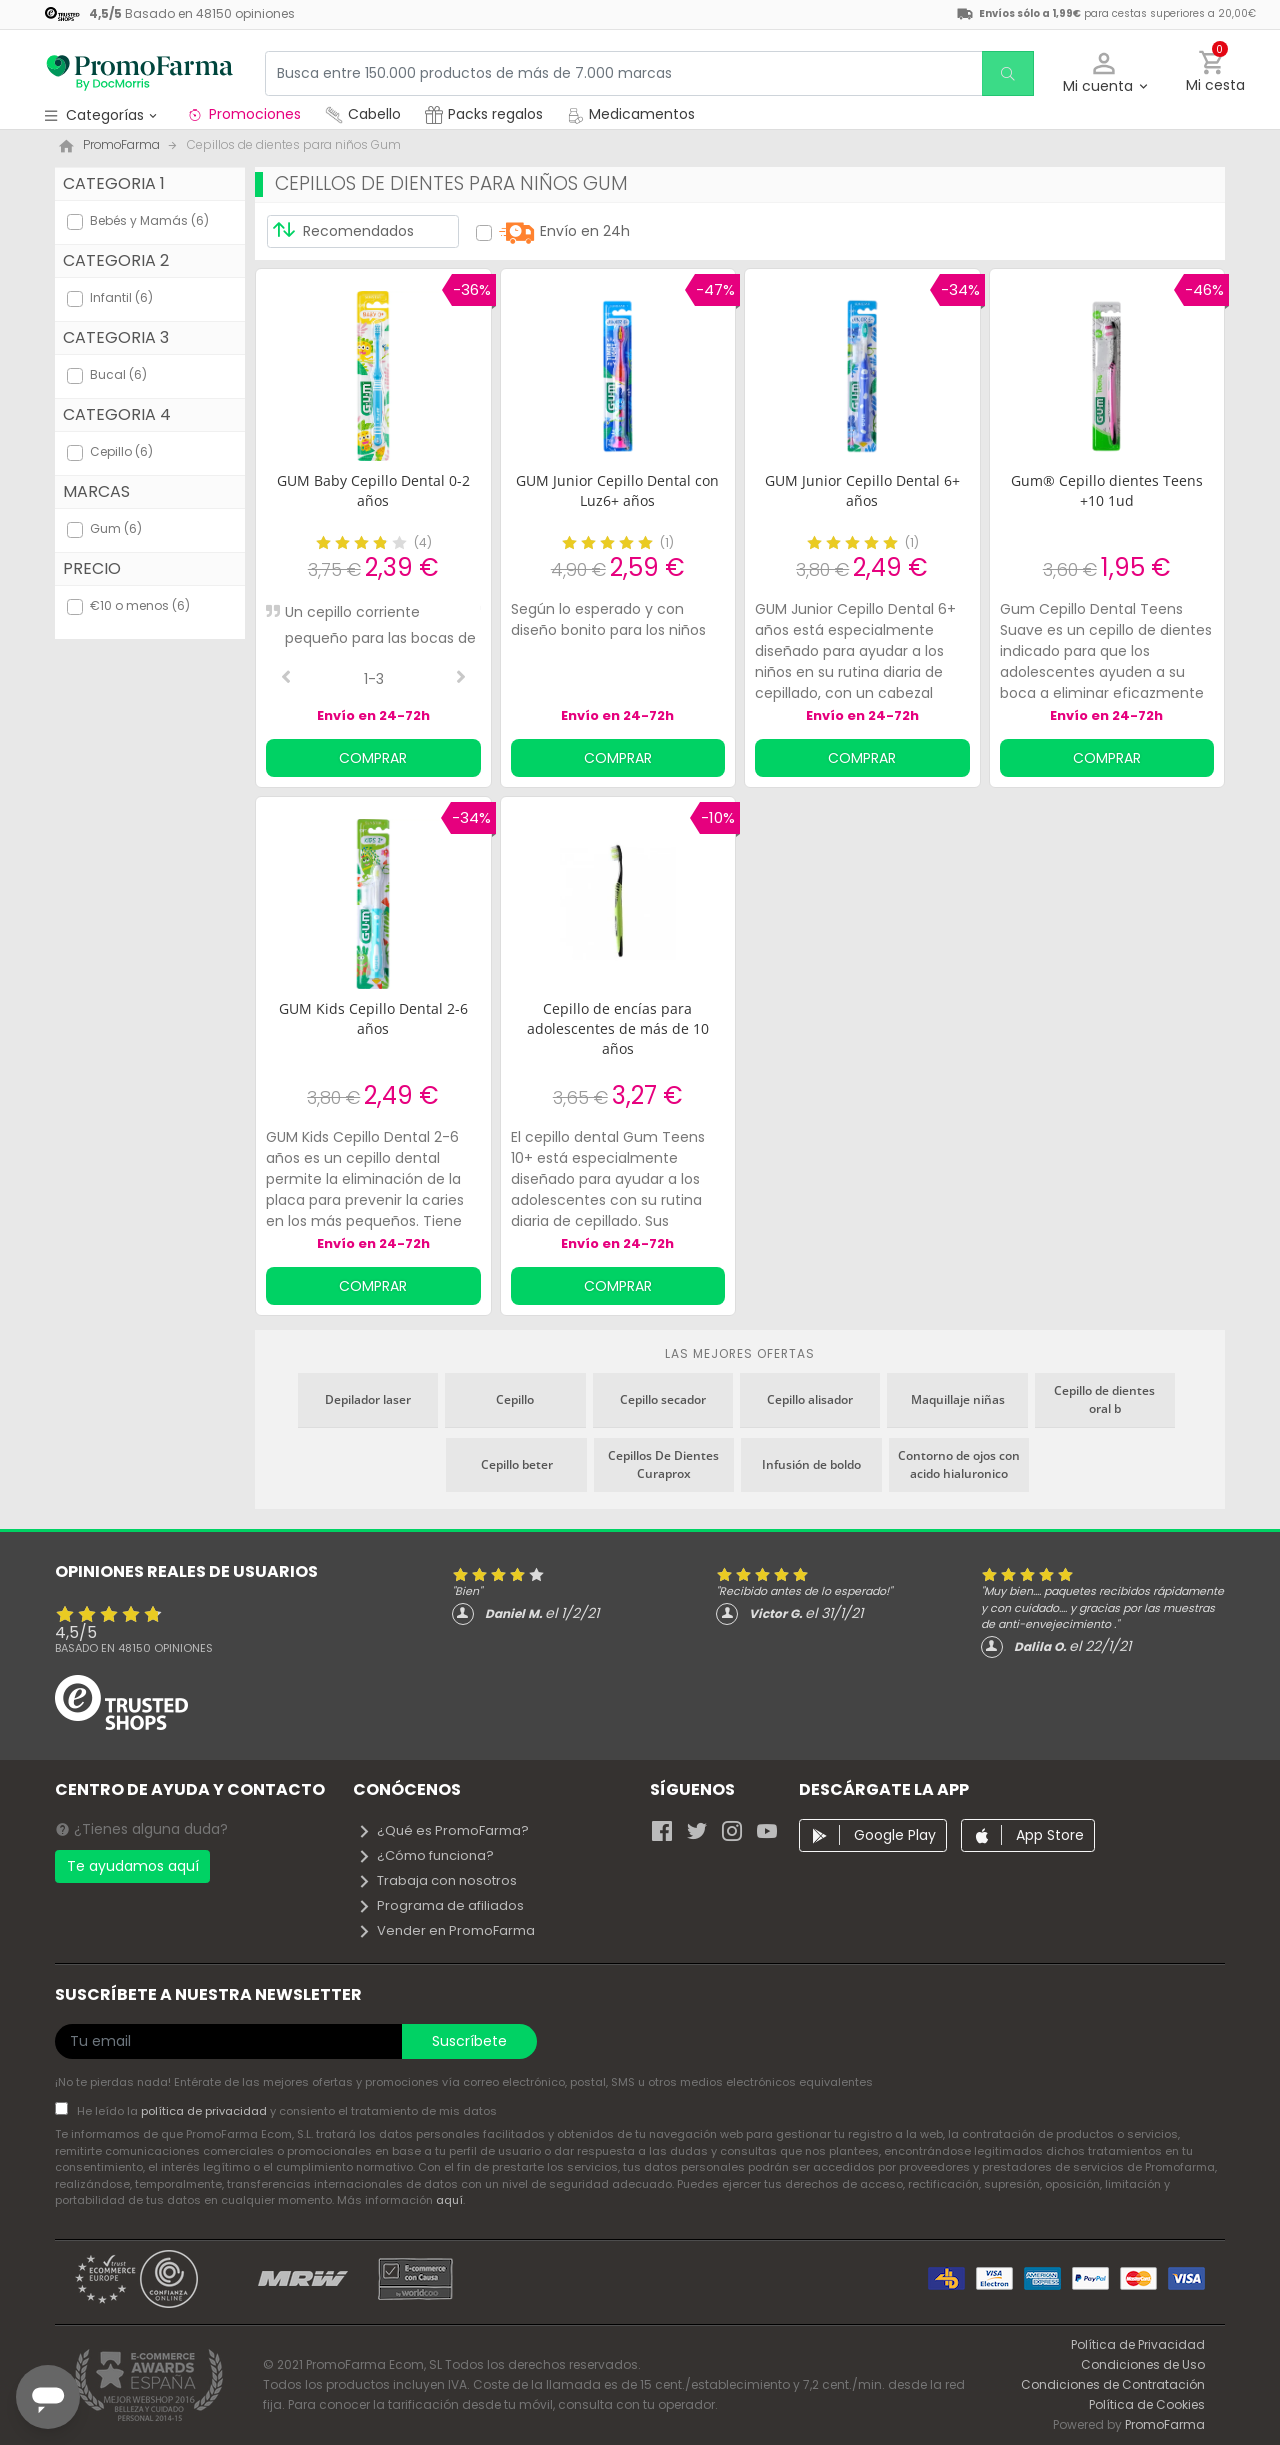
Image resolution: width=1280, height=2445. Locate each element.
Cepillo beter (517, 1464)
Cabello (363, 114)
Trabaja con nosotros (437, 1880)
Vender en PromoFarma (446, 1930)
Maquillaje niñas (958, 1399)
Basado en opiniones (134, 1648)
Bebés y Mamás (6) (149, 220)
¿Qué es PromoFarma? (443, 1830)
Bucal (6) (118, 374)
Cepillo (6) (121, 451)
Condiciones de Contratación (1113, 2384)
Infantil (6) (121, 297)
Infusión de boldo (811, 1464)
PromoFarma (1165, 2424)
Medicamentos (631, 114)
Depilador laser (368, 1399)
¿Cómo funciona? (425, 1855)
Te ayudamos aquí (133, 1866)
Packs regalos (484, 114)
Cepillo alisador (810, 1399)
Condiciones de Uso (1143, 2364)
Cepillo (515, 1399)
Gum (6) (116, 528)
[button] (1104, 73)
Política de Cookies (1147, 2404)
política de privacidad (205, 2111)
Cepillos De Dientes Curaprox (663, 1464)
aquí (449, 2200)
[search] (1006, 73)
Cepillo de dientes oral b (1104, 1399)
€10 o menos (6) (140, 605)
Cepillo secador (663, 1399)
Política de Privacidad (1138, 2344)
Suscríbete (469, 2041)
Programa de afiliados (440, 1905)
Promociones (243, 114)
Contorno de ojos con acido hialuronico (959, 1464)
